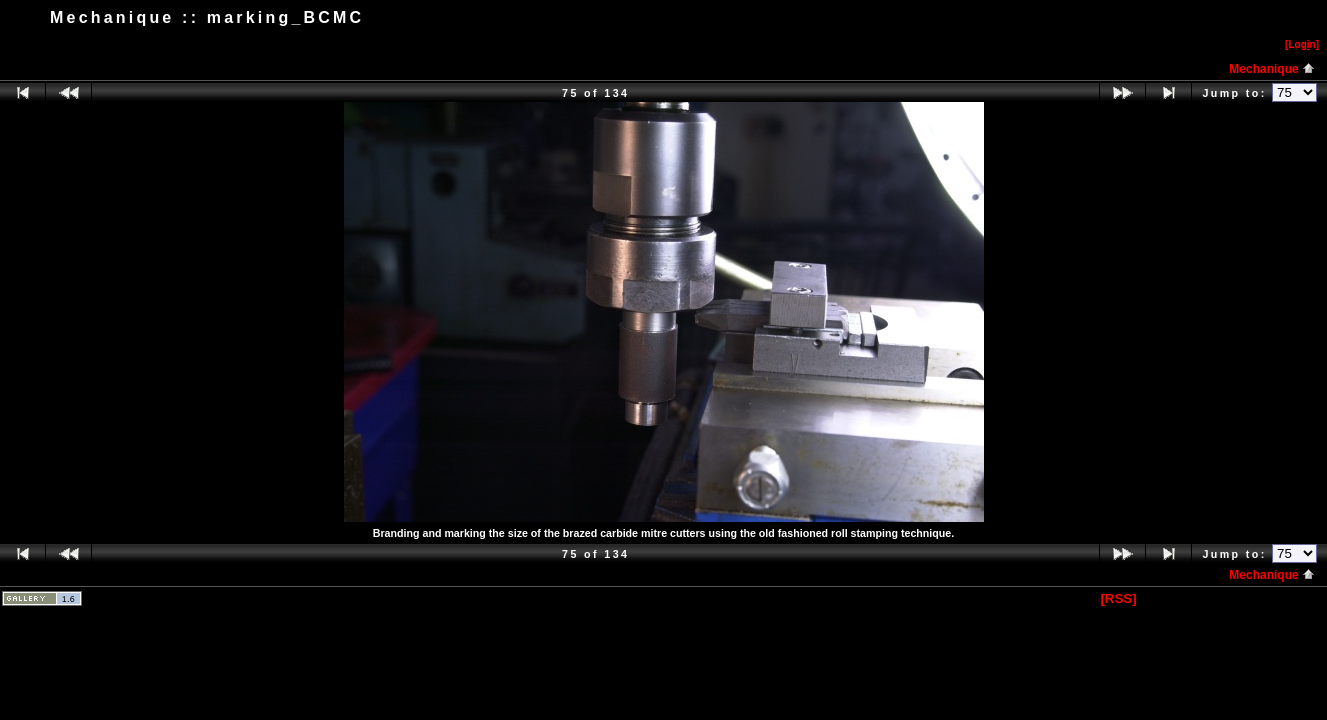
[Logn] (1302, 44)
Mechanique (1272, 69)
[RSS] (1118, 598)
